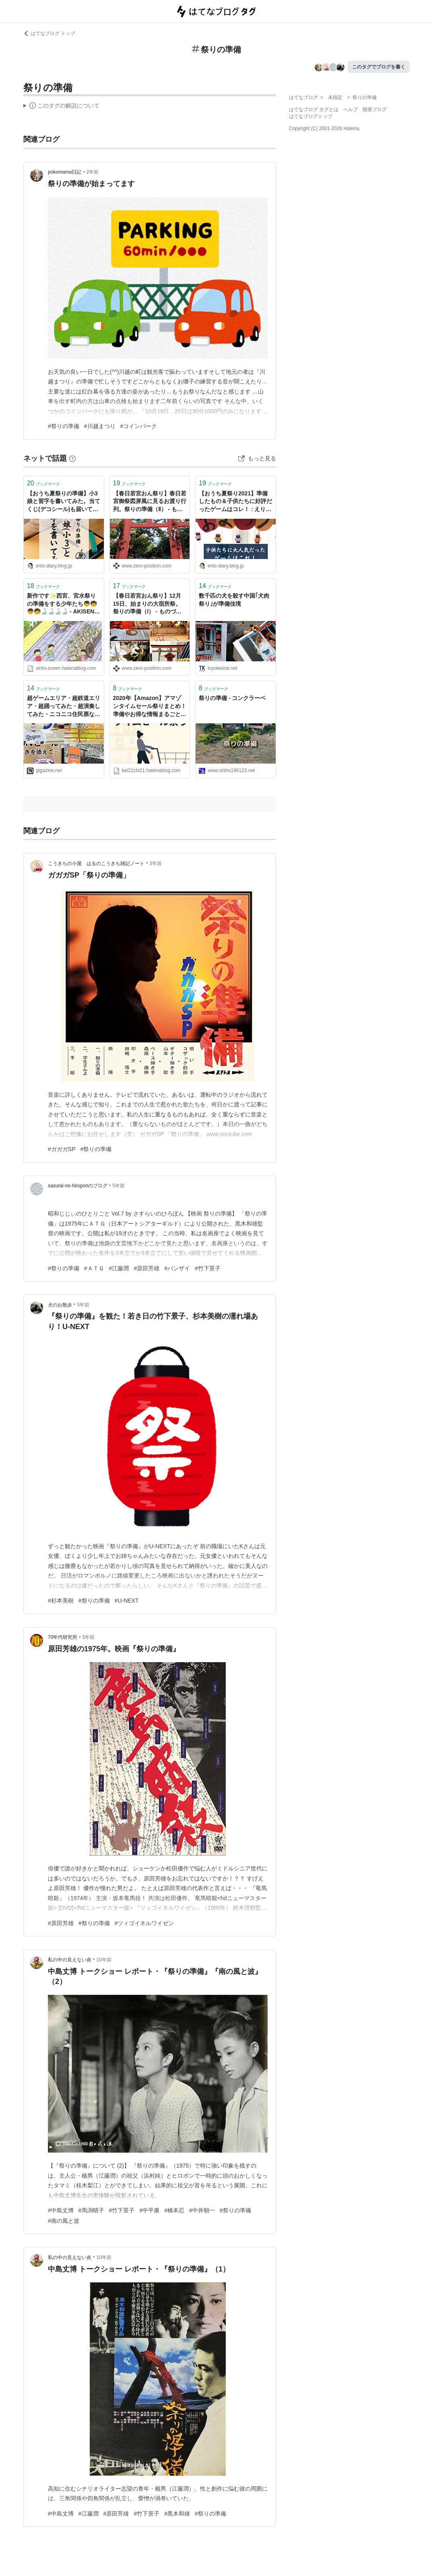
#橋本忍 (174, 2210)
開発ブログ (375, 109)
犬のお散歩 (60, 1305)
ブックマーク (43, 483)
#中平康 (149, 2210)
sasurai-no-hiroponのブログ (77, 1186)
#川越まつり (99, 426)
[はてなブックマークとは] (72, 458)
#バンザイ (177, 1268)
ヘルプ (350, 109)
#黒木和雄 (177, 2513)
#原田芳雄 (146, 1268)
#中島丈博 (61, 2210)
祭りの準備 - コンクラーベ (232, 698)
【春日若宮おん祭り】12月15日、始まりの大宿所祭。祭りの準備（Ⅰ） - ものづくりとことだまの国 (147, 604)
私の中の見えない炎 (69, 1960)
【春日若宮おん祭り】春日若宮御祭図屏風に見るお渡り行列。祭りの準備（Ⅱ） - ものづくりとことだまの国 (149, 502)
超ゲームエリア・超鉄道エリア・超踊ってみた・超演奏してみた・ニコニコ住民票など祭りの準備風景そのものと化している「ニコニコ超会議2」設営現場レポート (63, 707)
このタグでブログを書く (378, 67)
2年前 (93, 172)
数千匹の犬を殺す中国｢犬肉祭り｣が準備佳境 (234, 599)
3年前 (155, 863)
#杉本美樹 (61, 1600)
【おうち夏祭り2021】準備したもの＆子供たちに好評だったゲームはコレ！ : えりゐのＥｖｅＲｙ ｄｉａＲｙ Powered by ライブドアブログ (235, 502)
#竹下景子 (208, 1268)
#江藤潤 (119, 1268)
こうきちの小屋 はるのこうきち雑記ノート (96, 863)
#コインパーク (138, 426)
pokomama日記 (64, 172)
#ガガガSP (61, 1149)
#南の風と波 (63, 2221)
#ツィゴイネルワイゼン (144, 1923)
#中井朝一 (202, 2210)
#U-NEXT (127, 1600)
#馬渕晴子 (91, 2210)
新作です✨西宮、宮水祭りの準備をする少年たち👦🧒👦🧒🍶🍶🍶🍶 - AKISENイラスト (63, 604)
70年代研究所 (62, 1637)
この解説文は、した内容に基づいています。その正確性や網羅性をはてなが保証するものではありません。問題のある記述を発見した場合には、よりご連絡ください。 (61, 106)
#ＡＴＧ (94, 1268)
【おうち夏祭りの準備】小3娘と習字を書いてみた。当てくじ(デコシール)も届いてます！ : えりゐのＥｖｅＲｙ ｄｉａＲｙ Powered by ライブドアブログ (63, 502)
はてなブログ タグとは (313, 109)
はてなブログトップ (310, 116)
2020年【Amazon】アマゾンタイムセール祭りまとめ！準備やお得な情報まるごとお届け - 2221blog (149, 707)
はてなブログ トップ (49, 33)
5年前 (118, 1186)
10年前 (103, 1960)
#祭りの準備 (63, 426)
